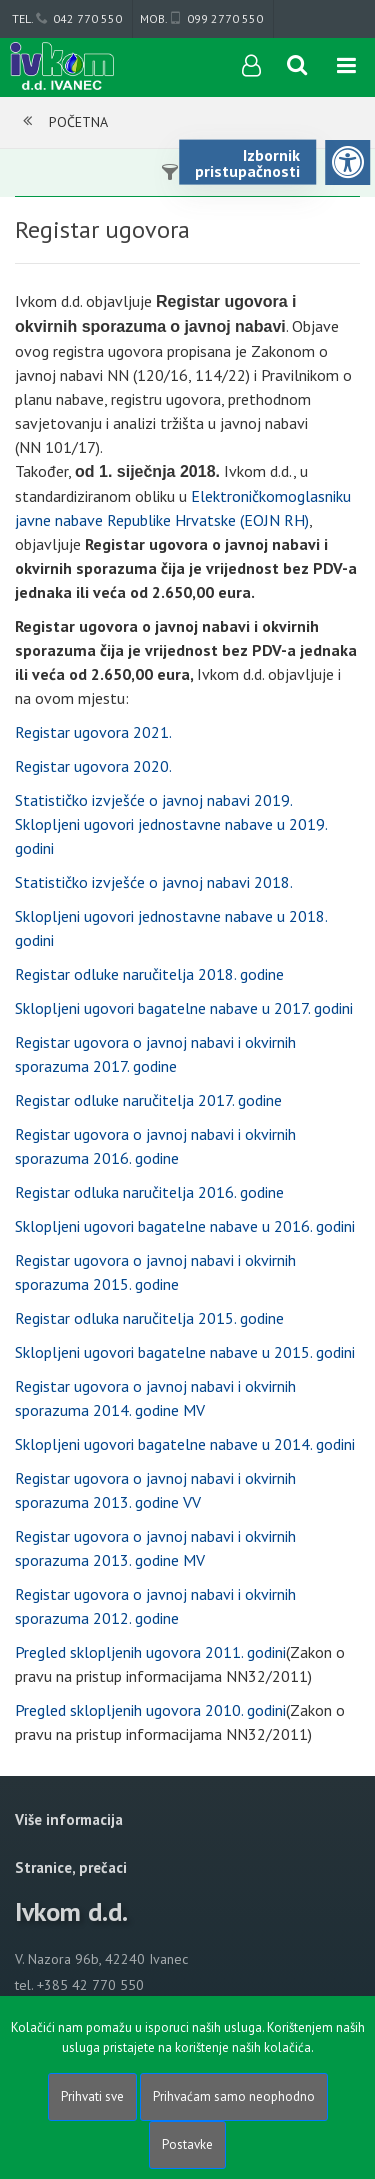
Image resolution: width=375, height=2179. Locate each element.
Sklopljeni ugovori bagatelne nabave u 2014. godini (185, 1444)
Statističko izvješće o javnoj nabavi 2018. (154, 882)
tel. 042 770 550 (67, 18)
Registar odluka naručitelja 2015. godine (149, 1318)
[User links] (250, 66)
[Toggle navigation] (346, 66)
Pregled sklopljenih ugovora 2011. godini (150, 1652)
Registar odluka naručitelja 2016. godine (149, 1192)
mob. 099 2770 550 (201, 18)
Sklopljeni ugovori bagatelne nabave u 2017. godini (184, 1008)
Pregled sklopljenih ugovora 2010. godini (150, 1710)
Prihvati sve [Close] (92, 2096)
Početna (78, 122)
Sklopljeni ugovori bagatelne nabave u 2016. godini (185, 1226)
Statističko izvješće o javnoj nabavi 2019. (154, 800)
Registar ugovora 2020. (93, 766)
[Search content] (298, 66)
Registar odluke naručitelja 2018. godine (149, 974)
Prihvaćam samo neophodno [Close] (234, 2096)
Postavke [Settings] (187, 2144)
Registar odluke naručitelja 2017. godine (148, 1100)
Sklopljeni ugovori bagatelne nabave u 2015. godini (185, 1352)
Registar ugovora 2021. (93, 732)
